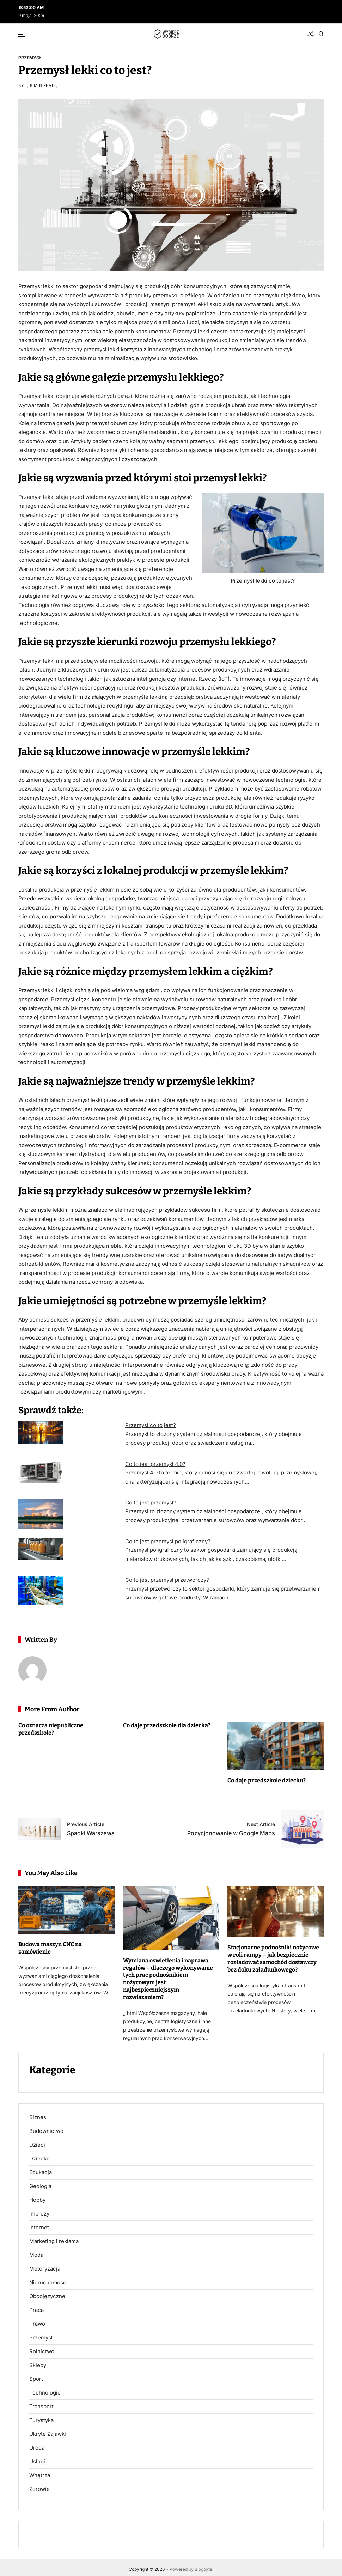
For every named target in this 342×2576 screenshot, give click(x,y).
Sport (36, 2378)
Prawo (37, 2323)
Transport (41, 2406)
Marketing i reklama (54, 2241)
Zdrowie (39, 2489)
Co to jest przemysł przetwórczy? (167, 1579)
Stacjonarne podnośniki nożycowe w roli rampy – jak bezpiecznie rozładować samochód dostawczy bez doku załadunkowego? (273, 1958)
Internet (39, 2227)
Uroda (36, 2447)
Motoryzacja (44, 2268)
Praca (36, 2310)
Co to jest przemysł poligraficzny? (167, 1541)
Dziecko (39, 2158)
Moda (36, 2255)
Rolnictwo (41, 2351)
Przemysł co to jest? (150, 1425)
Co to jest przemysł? (150, 1502)
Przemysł (30, 57)
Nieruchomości (48, 2282)
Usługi (37, 2461)
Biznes (37, 2117)
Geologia (40, 2186)
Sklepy (37, 2365)
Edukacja (40, 2172)
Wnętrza (39, 2475)
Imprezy (39, 2213)
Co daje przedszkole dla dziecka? (166, 1725)
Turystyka (41, 2420)
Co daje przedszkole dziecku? (266, 1780)
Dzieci (37, 2144)
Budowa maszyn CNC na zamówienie (50, 1948)
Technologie (45, 2392)
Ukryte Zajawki (47, 2434)
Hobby (37, 2199)
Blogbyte (203, 2569)
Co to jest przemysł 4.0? (155, 1464)
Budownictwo (46, 2131)
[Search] (321, 33)
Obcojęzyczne (47, 2296)
